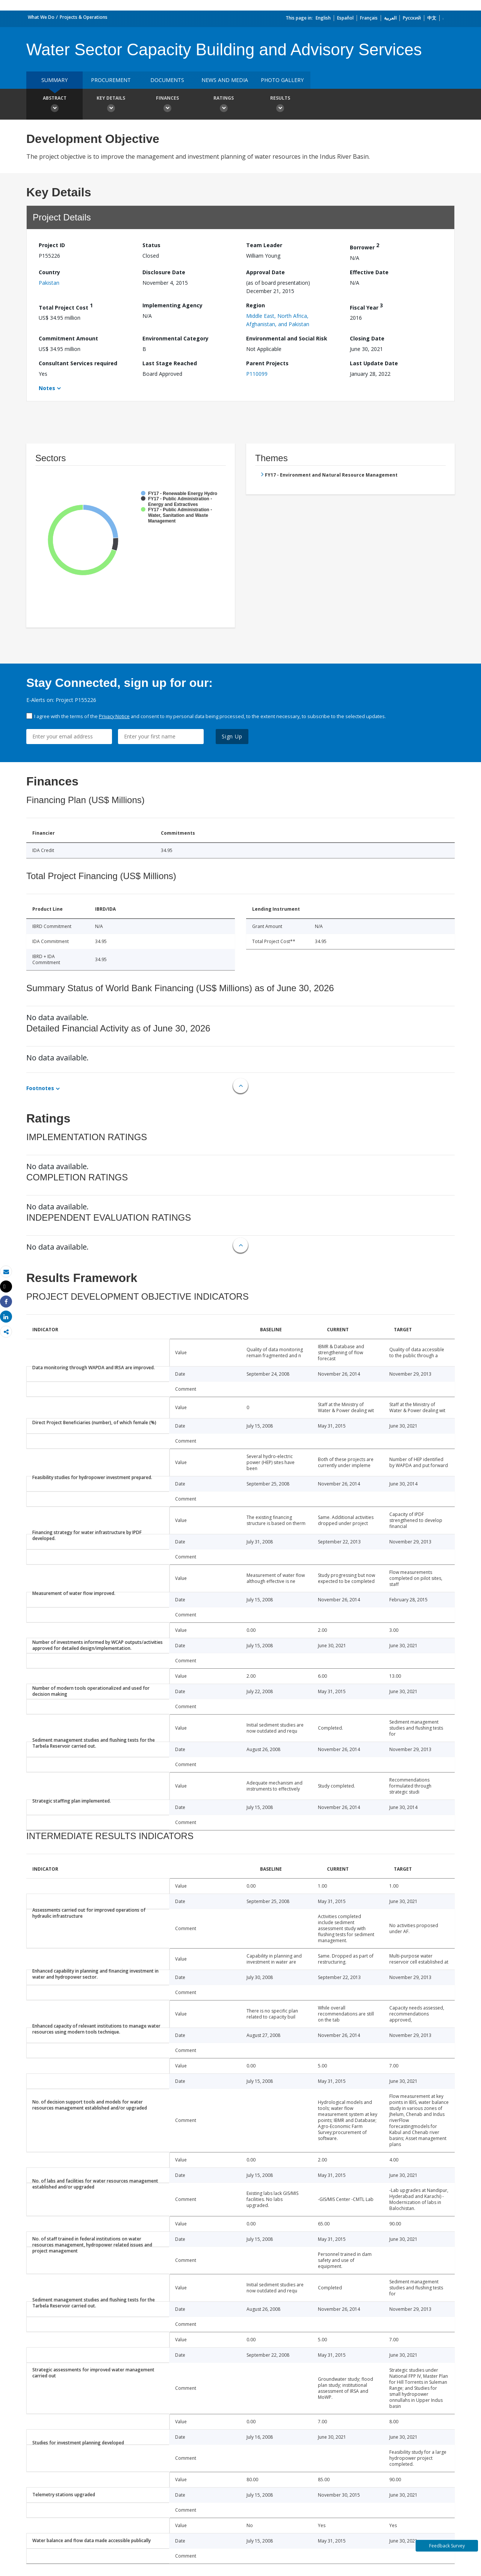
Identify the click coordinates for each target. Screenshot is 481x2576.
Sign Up (232, 736)
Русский (412, 18)
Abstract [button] (54, 105)
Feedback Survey (447, 2546)
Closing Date (367, 338)
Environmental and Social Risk (286, 338)
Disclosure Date (163, 272)
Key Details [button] (111, 105)
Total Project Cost (66, 306)
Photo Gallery (282, 80)
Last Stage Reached (169, 363)
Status (151, 245)
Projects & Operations (83, 17)
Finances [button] (167, 105)
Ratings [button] (223, 105)
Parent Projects (267, 363)
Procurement (111, 80)
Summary (54, 80)
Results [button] (280, 105)
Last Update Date (374, 363)
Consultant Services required (78, 363)
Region (255, 305)
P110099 (257, 373)
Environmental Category (175, 338)
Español (345, 18)
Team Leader (264, 245)
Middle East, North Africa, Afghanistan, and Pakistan (277, 320)
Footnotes (40, 1088)
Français (369, 18)
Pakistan (49, 282)
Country (49, 272)
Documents (167, 80)
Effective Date (369, 272)
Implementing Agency (172, 305)
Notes (47, 388)
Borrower (364, 246)
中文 (431, 18)
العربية (390, 18)
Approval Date (265, 272)
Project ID (52, 245)
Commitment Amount (68, 338)
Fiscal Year (366, 306)
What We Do (41, 17)
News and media (224, 80)
